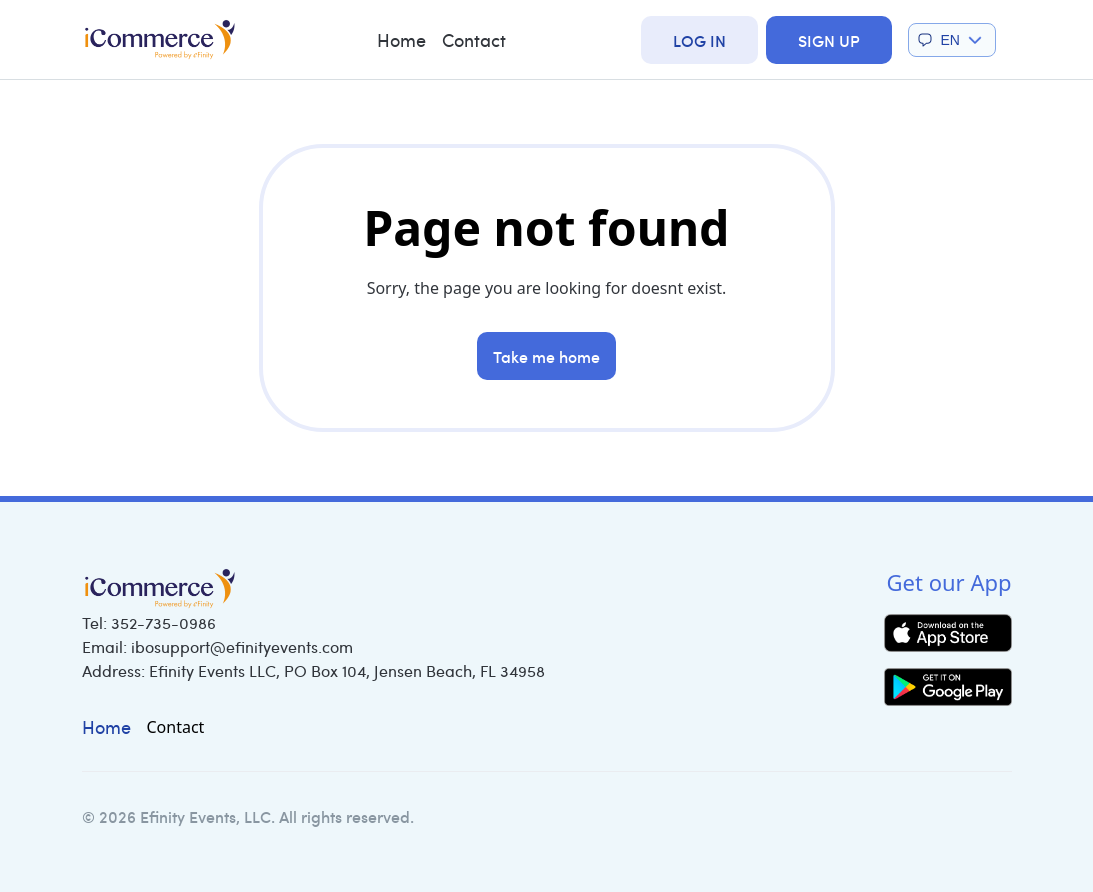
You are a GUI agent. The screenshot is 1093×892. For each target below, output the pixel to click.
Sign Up (829, 40)
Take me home (546, 356)
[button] (952, 40)
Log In (699, 40)
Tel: (149, 622)
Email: (217, 646)
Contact (474, 40)
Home (401, 40)
